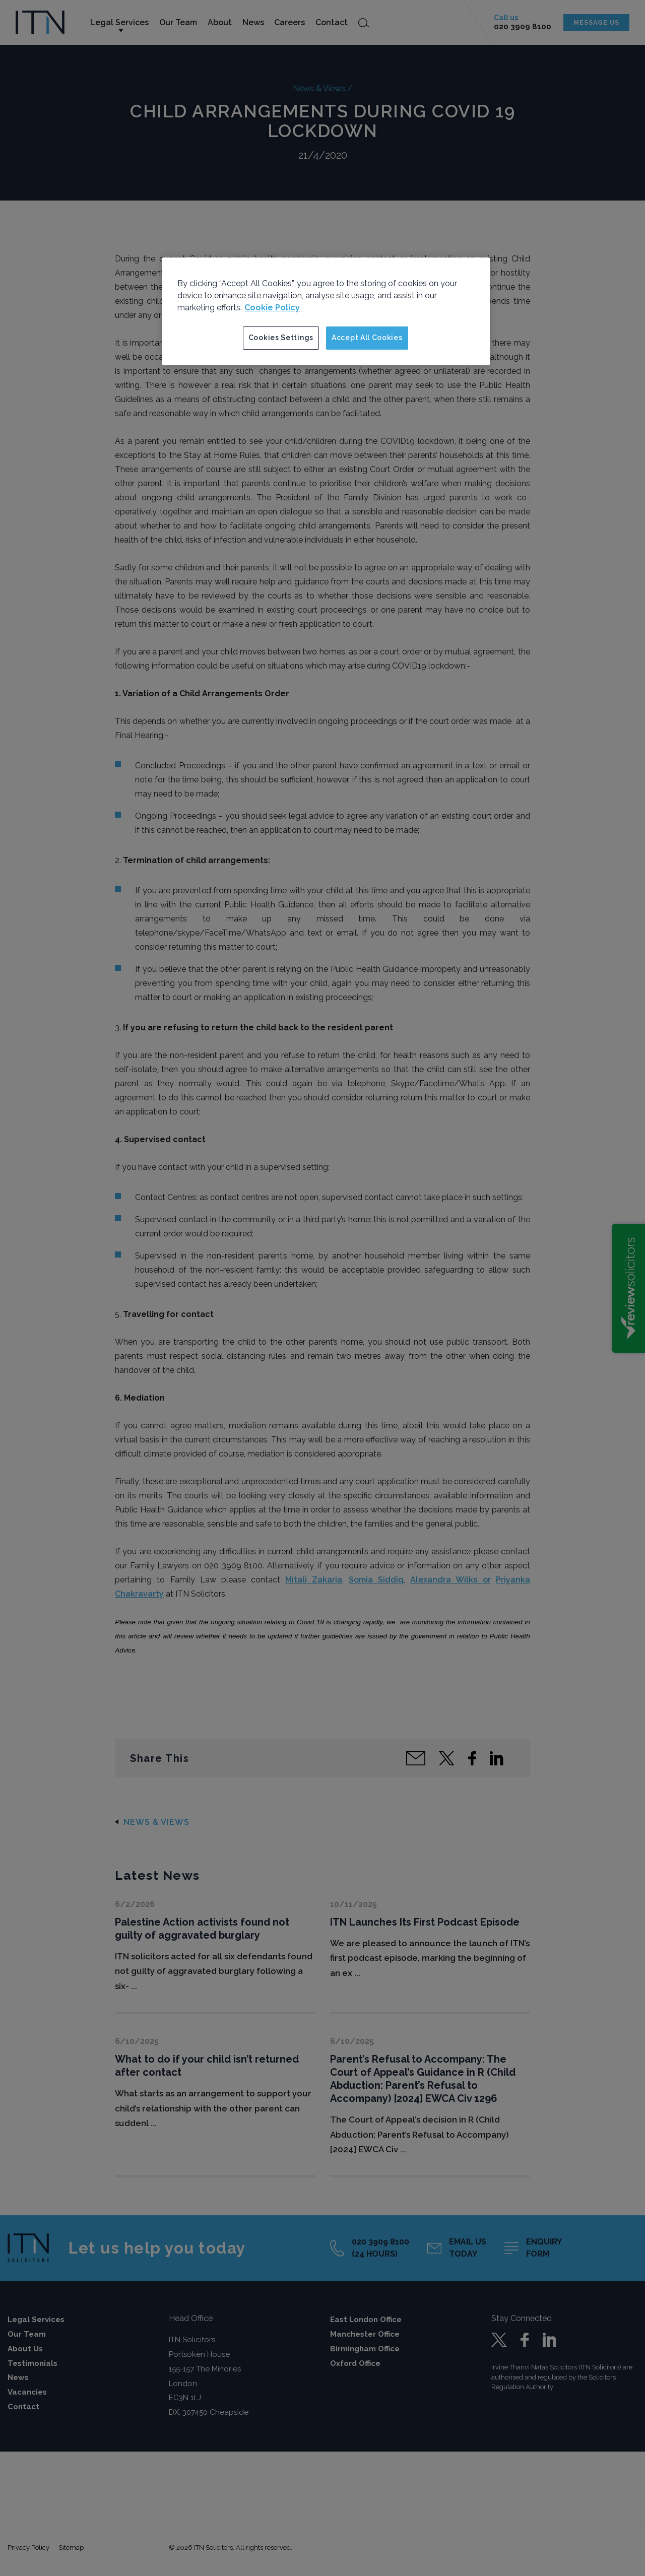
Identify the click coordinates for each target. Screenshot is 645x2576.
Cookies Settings (280, 338)
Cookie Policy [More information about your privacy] (272, 307)
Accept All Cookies (367, 338)
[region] (326, 311)
